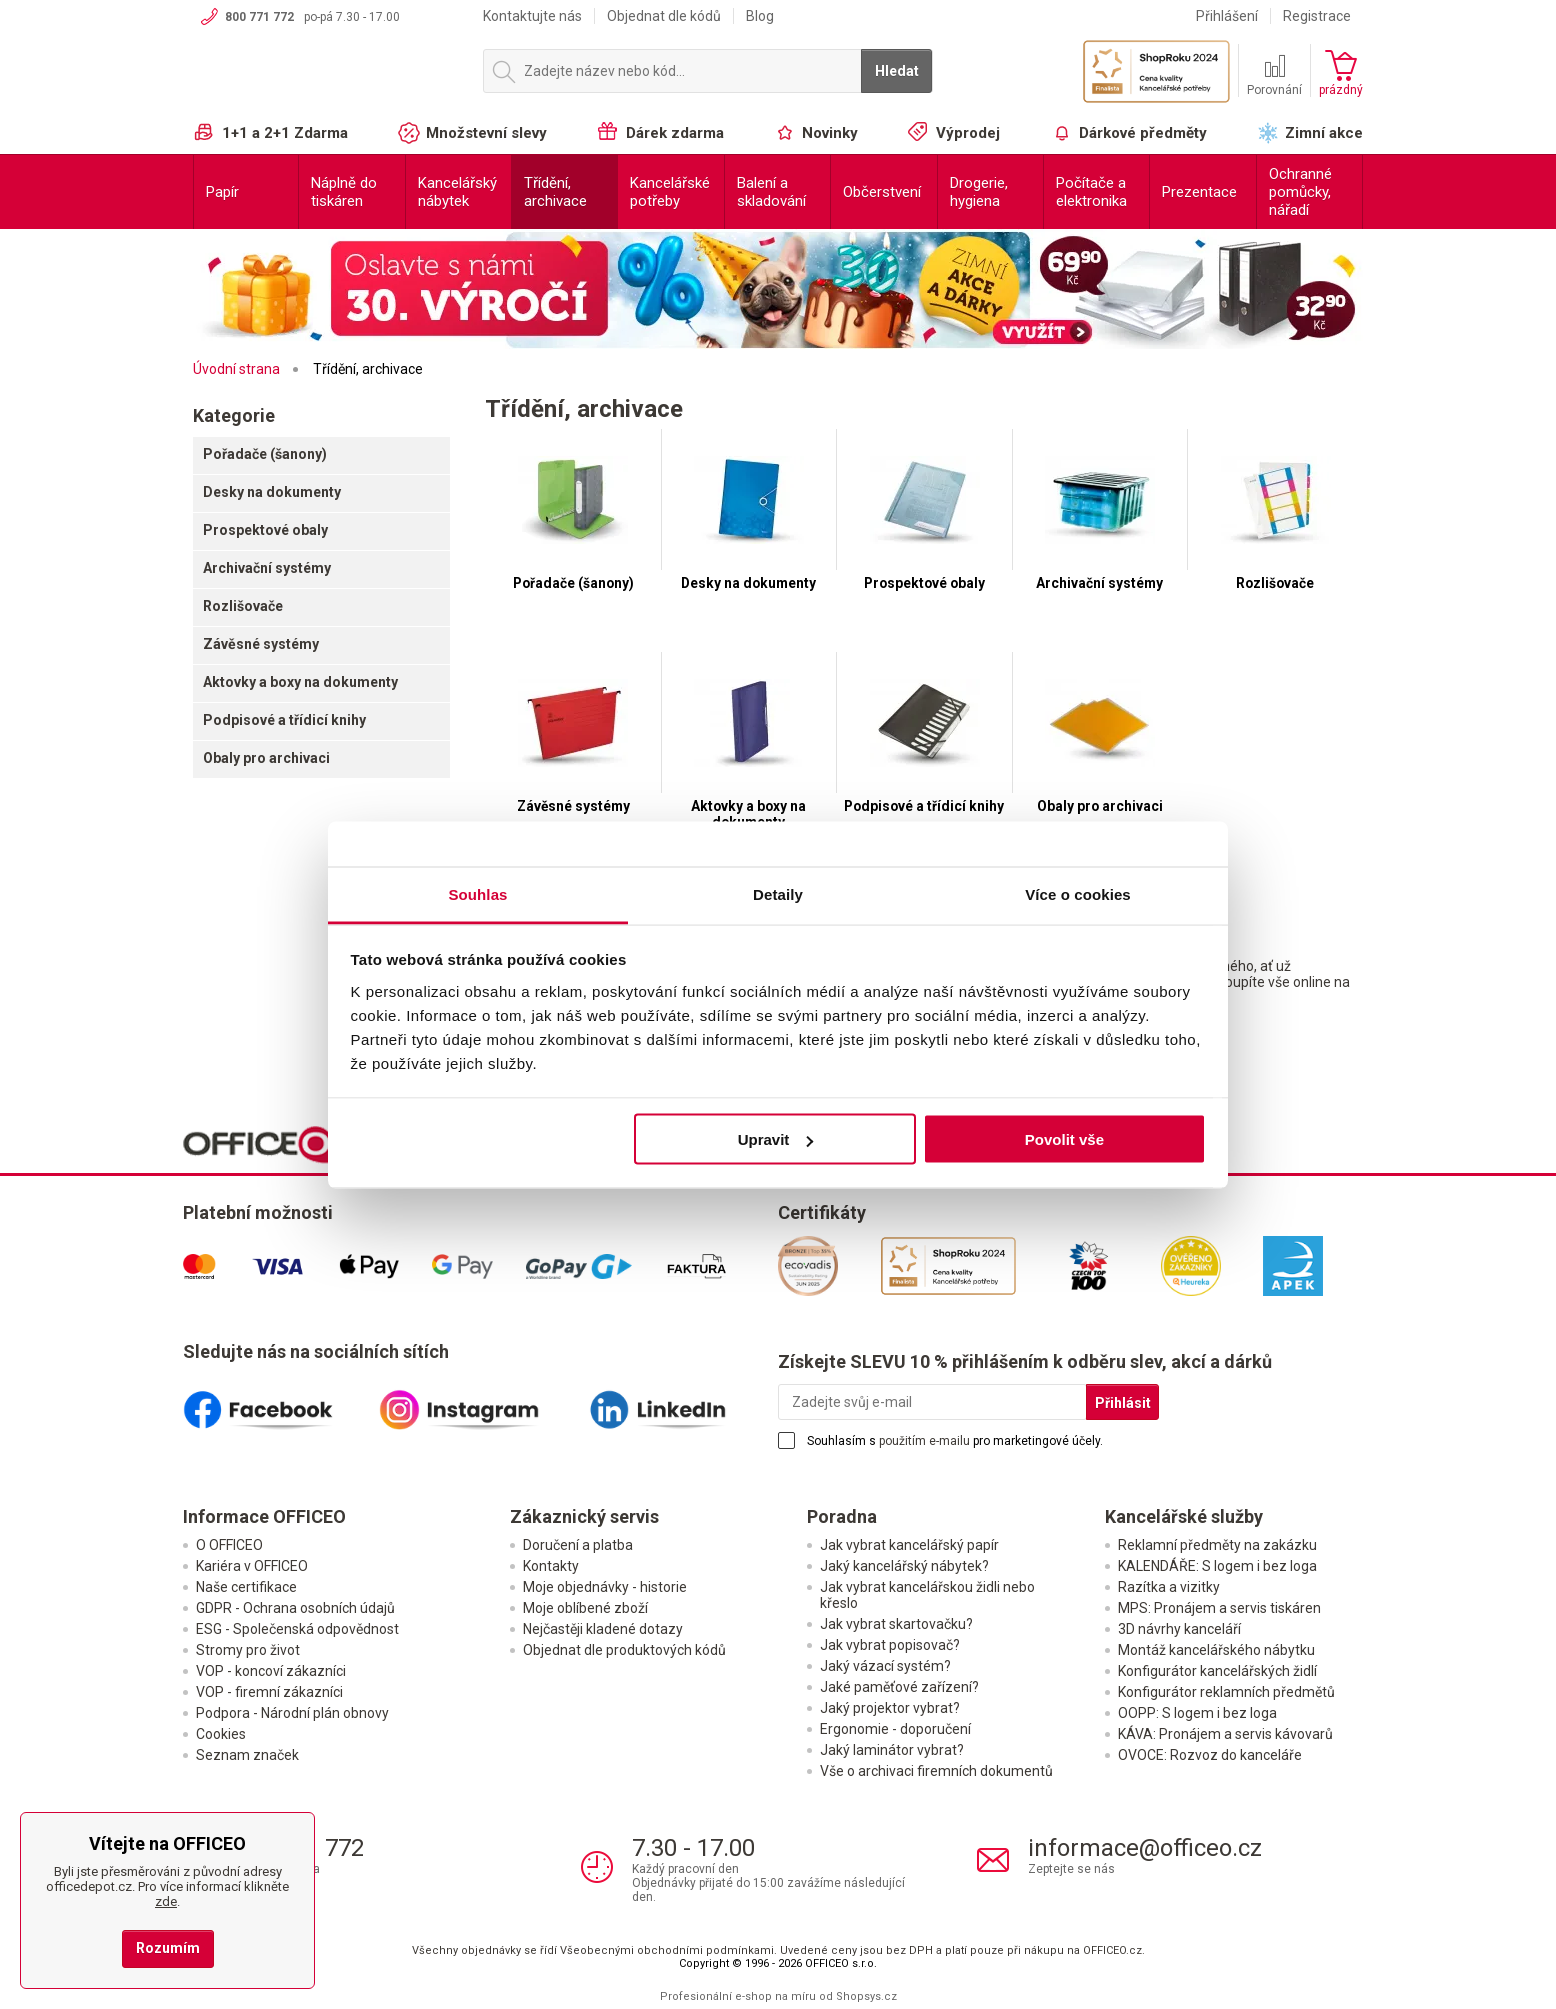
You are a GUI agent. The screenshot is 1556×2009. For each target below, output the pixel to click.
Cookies (221, 1734)
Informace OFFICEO (264, 1516)
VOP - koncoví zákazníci (271, 1671)
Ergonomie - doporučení (895, 1729)
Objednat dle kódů (664, 16)
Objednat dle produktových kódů (624, 1650)
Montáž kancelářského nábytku (1216, 1650)
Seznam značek (247, 1755)
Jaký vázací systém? (885, 1666)
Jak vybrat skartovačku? (896, 1624)
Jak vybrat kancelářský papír (909, 1545)
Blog (760, 16)
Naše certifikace (246, 1587)
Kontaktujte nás (532, 16)
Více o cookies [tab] (1078, 893)
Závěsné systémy (261, 644)
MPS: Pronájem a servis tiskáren (1219, 1608)
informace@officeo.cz (1145, 1848)
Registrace (1317, 16)
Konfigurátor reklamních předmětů (1226, 1692)
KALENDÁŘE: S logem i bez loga (1217, 1566)
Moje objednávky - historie (605, 1587)
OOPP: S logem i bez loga (1197, 1713)
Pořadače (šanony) (265, 454)
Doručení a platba (578, 1545)
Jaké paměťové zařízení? (899, 1687)
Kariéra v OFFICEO (252, 1566)
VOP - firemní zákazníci (269, 1692)
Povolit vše (1064, 1139)
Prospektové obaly (265, 530)
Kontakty (551, 1566)
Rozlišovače (243, 606)
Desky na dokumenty (272, 492)
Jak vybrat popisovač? (890, 1645)
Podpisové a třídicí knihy (284, 720)
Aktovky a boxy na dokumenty (300, 682)
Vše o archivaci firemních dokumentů (936, 1771)
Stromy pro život (248, 1650)
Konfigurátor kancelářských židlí (1217, 1671)
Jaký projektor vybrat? (890, 1708)
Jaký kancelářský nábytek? (904, 1566)
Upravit (776, 1139)
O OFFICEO (229, 1545)
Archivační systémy (267, 568)
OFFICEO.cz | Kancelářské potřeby (328, 79)
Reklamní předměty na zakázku (1217, 1545)
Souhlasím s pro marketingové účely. (955, 1441)
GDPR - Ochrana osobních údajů (295, 1608)
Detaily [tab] (778, 893)
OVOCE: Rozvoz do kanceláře (1210, 1755)
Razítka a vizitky (1169, 1587)
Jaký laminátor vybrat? (892, 1750)
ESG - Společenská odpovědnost (297, 1629)
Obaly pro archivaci (266, 758)
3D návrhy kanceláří (1179, 1629)
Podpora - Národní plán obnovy (292, 1713)
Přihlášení (1227, 16)
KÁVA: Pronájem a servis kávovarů (1225, 1734)
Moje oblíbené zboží (585, 1608)
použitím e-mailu (924, 1441)
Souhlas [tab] (477, 893)
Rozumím (168, 1948)
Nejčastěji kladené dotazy (603, 1629)
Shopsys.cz (866, 1996)
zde (166, 1901)
